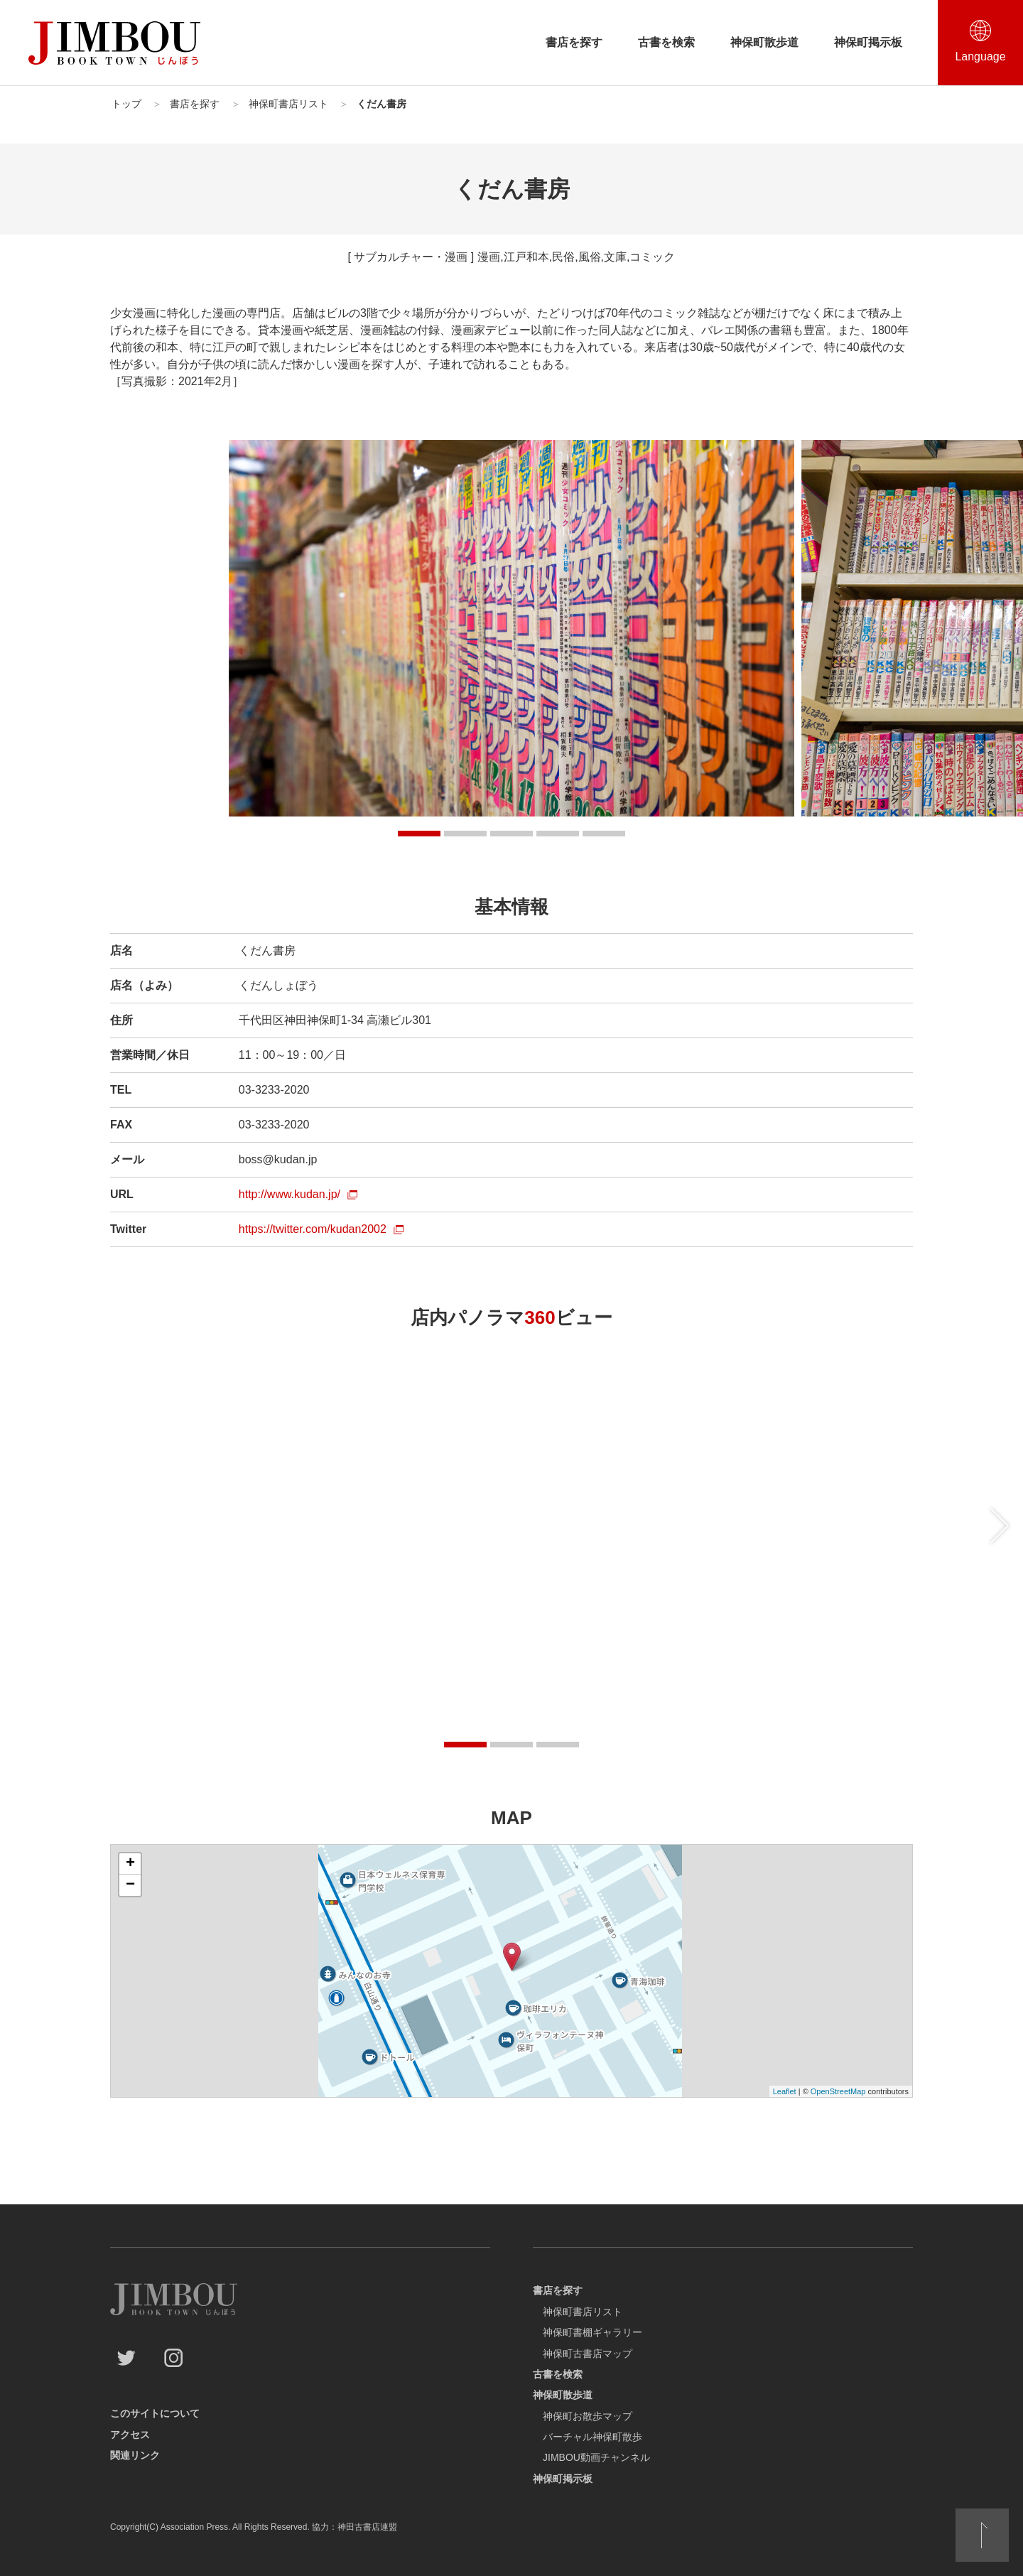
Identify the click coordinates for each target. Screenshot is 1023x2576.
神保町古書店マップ (587, 2353)
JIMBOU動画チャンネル (596, 2457)
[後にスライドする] (999, 1525)
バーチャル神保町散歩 (592, 2436)
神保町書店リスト (582, 2311)
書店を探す (574, 42)
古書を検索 (666, 42)
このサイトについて (155, 2413)
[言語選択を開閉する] (980, 42)
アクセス (130, 2434)
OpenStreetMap (838, 2091)
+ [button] (130, 1864)
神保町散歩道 (764, 42)
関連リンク (135, 2455)
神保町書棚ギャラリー (592, 2332)
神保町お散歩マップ (587, 2416)
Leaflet (784, 2091)
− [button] (130, 1885)
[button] (419, 833)
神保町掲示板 (868, 42)
